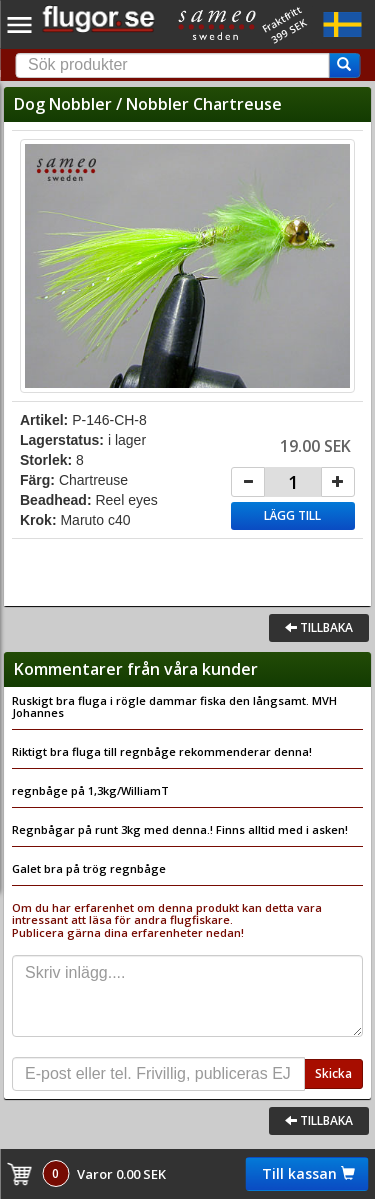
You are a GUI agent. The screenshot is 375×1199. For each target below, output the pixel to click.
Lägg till (292, 515)
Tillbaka (319, 627)
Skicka (333, 1073)
